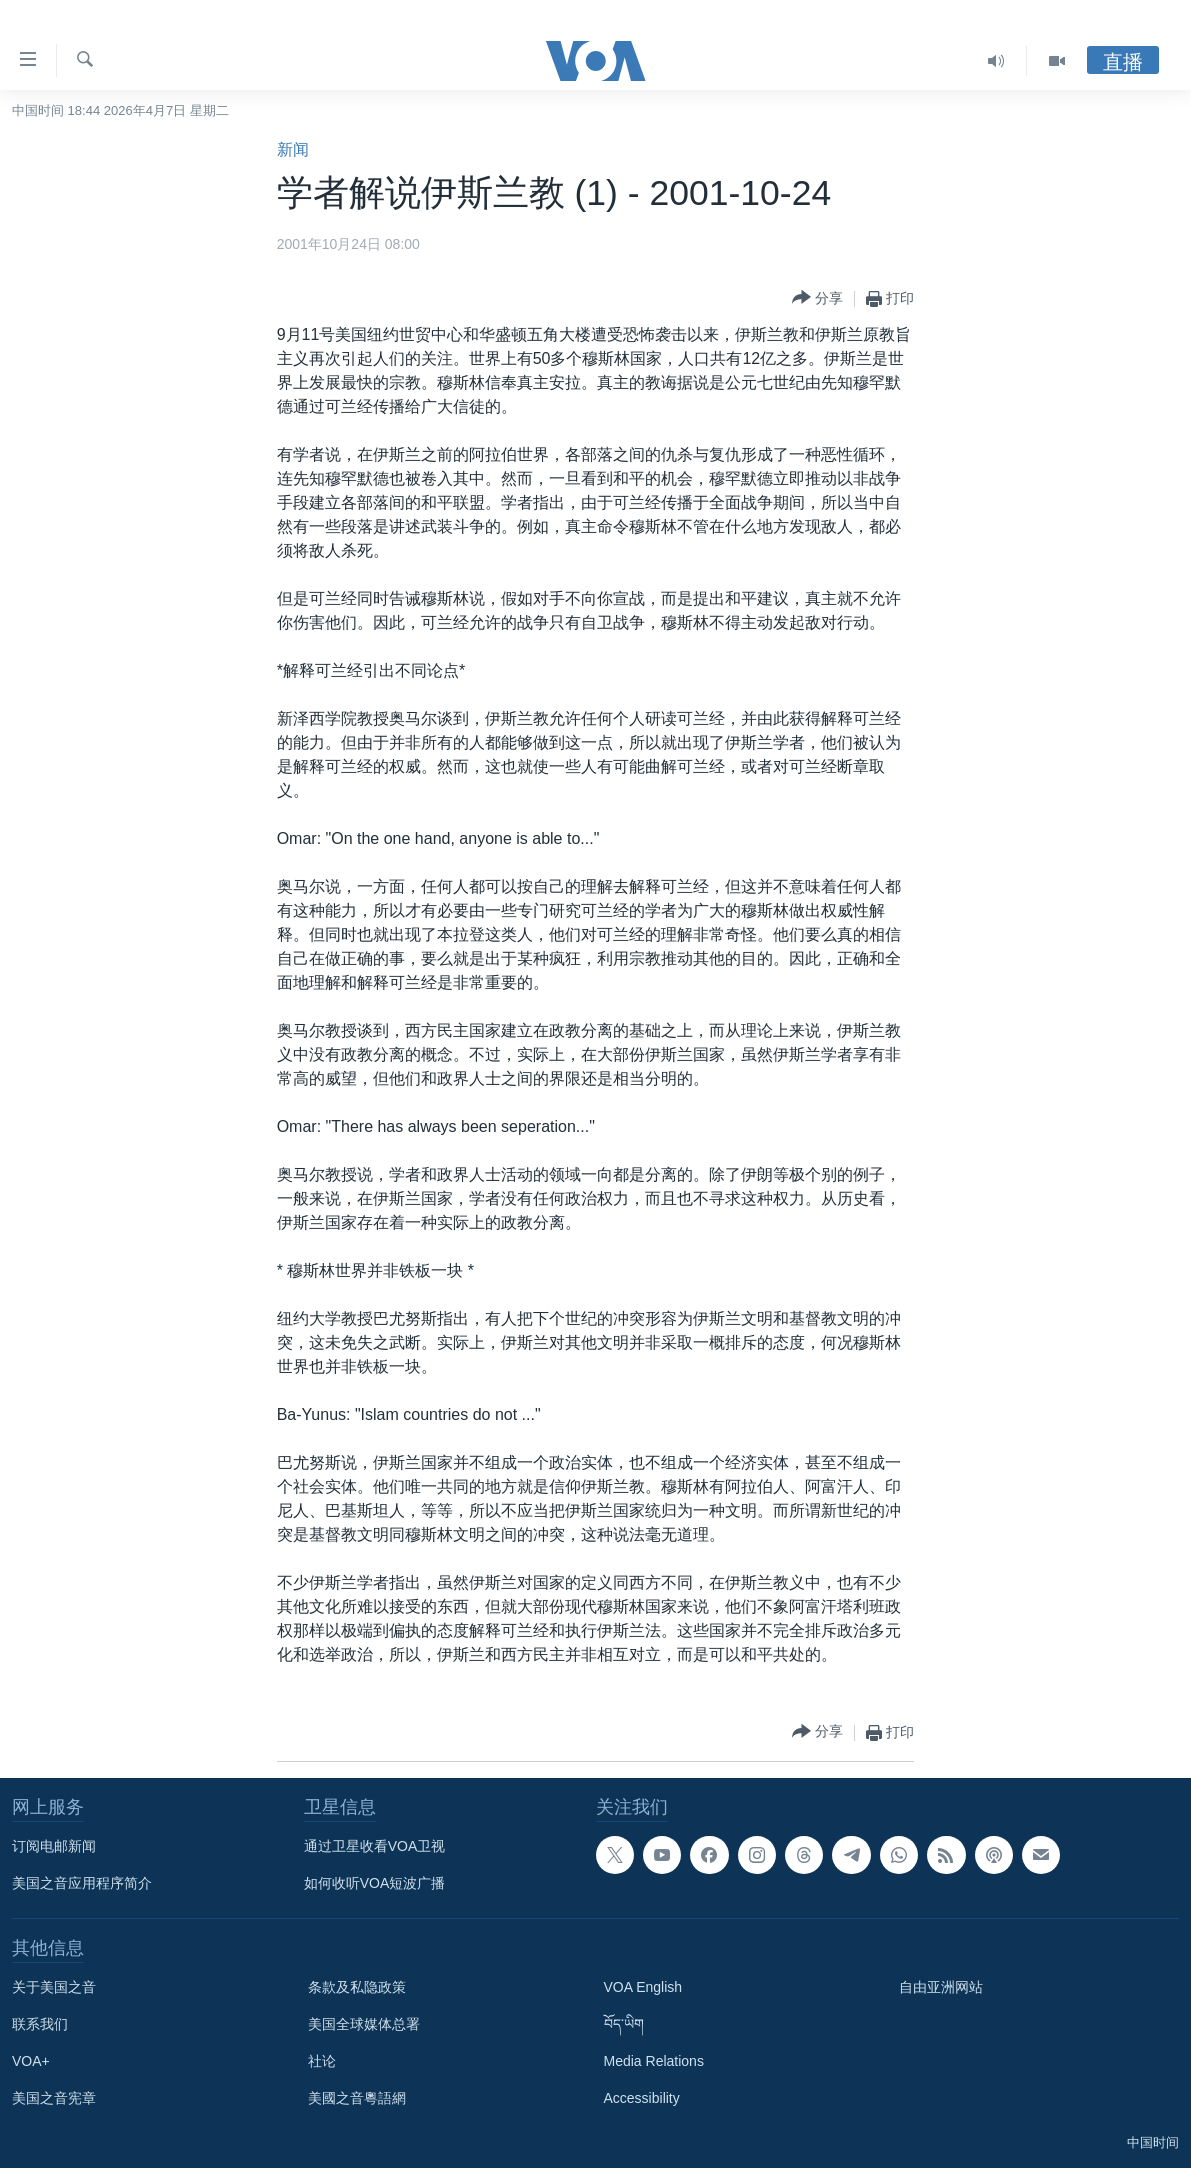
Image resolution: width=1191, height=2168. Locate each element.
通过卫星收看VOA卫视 (375, 1846)
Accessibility (642, 2098)
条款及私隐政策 (357, 1987)
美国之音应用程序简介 (82, 1883)
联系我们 (40, 2024)
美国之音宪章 (54, 2098)
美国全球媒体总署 (364, 2024)
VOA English (643, 1987)
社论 (322, 2061)
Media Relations (654, 2061)
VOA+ (31, 2061)
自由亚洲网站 (941, 1987)
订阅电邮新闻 (54, 1846)
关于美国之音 (54, 1987)
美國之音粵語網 (357, 2098)
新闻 (293, 149)
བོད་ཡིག (624, 2024)
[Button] (817, 298)
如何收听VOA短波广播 (375, 1883)
